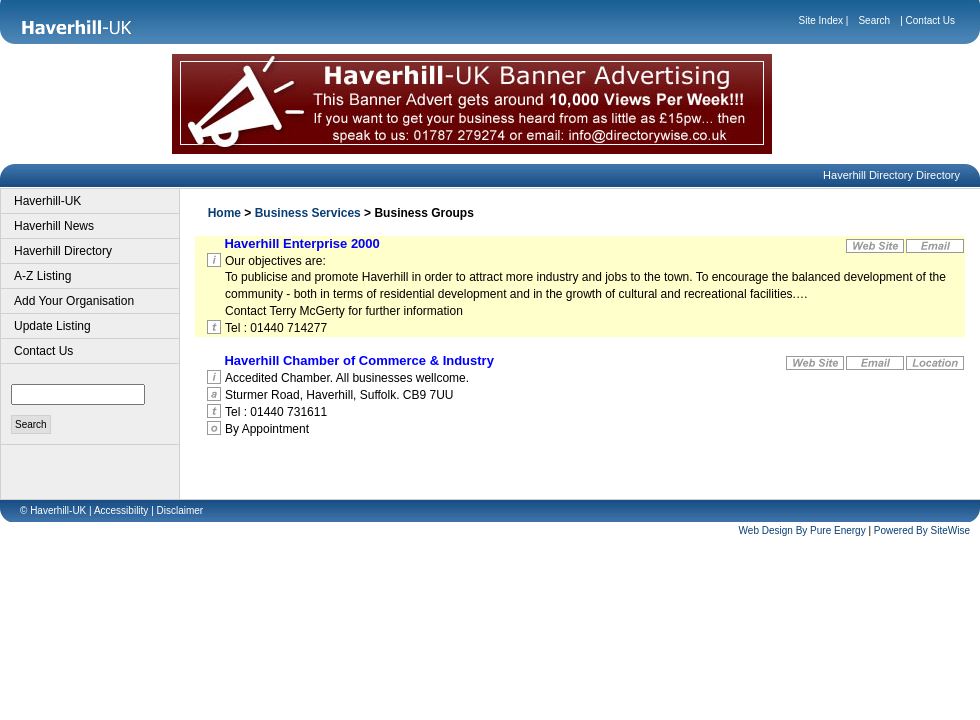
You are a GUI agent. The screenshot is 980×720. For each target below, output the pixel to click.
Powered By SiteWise (922, 530)
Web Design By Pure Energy (802, 530)
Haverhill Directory (63, 251)
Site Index (821, 20)
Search (874, 20)
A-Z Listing (42, 276)
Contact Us (930, 20)
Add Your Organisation (74, 301)
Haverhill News (54, 226)
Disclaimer (180, 510)
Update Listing (52, 326)
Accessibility (121, 510)
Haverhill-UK (47, 201)
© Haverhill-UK (53, 510)
